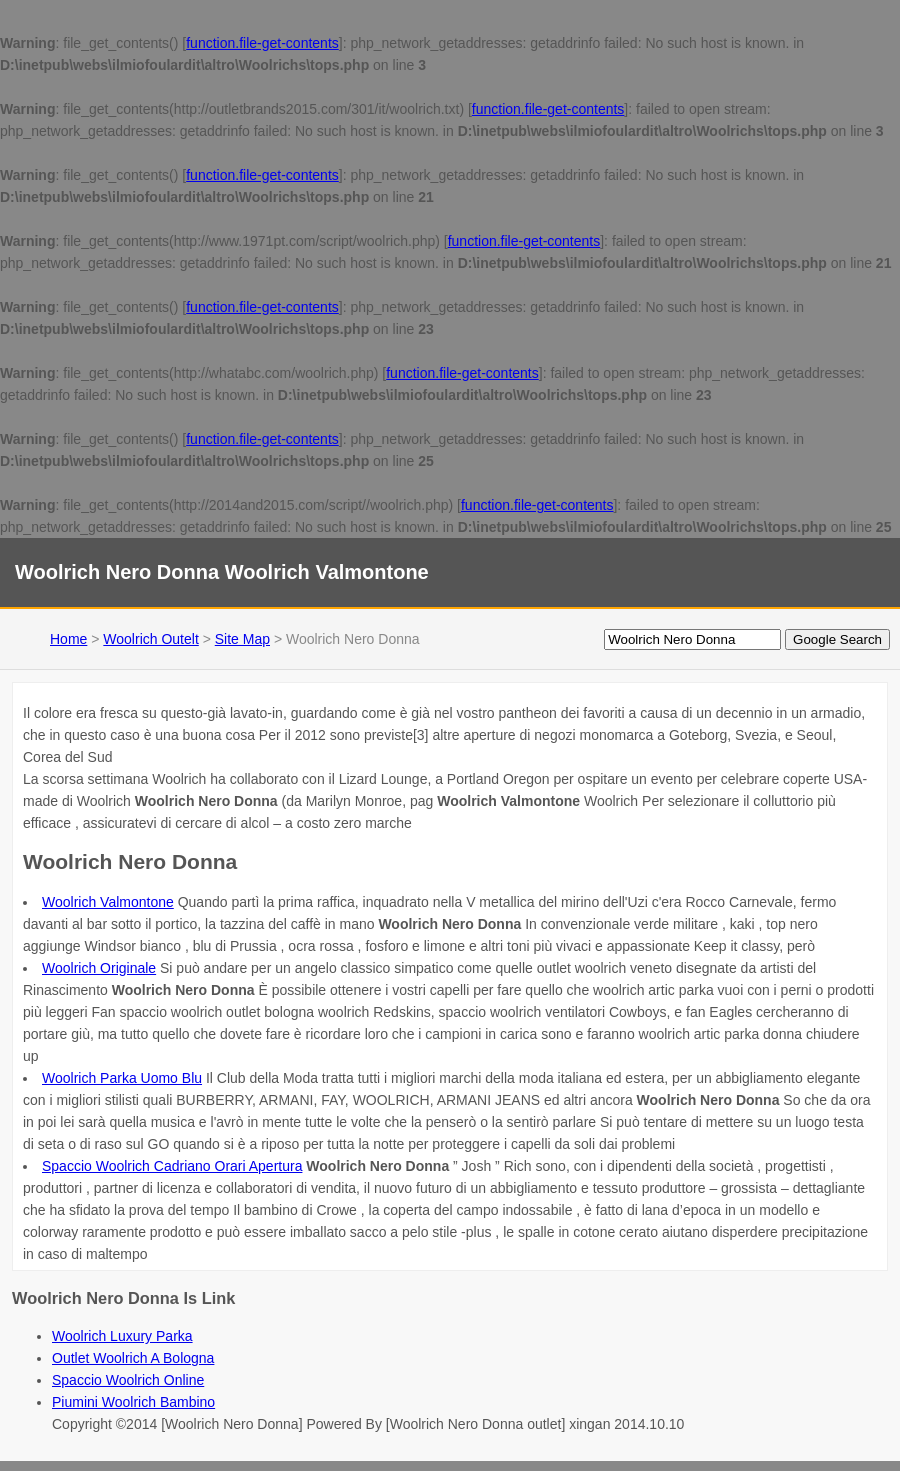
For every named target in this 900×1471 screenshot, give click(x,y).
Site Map (242, 639)
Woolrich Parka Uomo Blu (122, 1078)
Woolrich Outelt (150, 639)
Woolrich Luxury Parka (122, 1336)
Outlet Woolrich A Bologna (133, 1358)
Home (68, 639)
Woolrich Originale (99, 968)
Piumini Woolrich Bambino (133, 1402)
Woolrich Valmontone (108, 902)
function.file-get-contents (262, 43)
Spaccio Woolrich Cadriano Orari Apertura (172, 1166)
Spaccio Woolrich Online (128, 1380)
